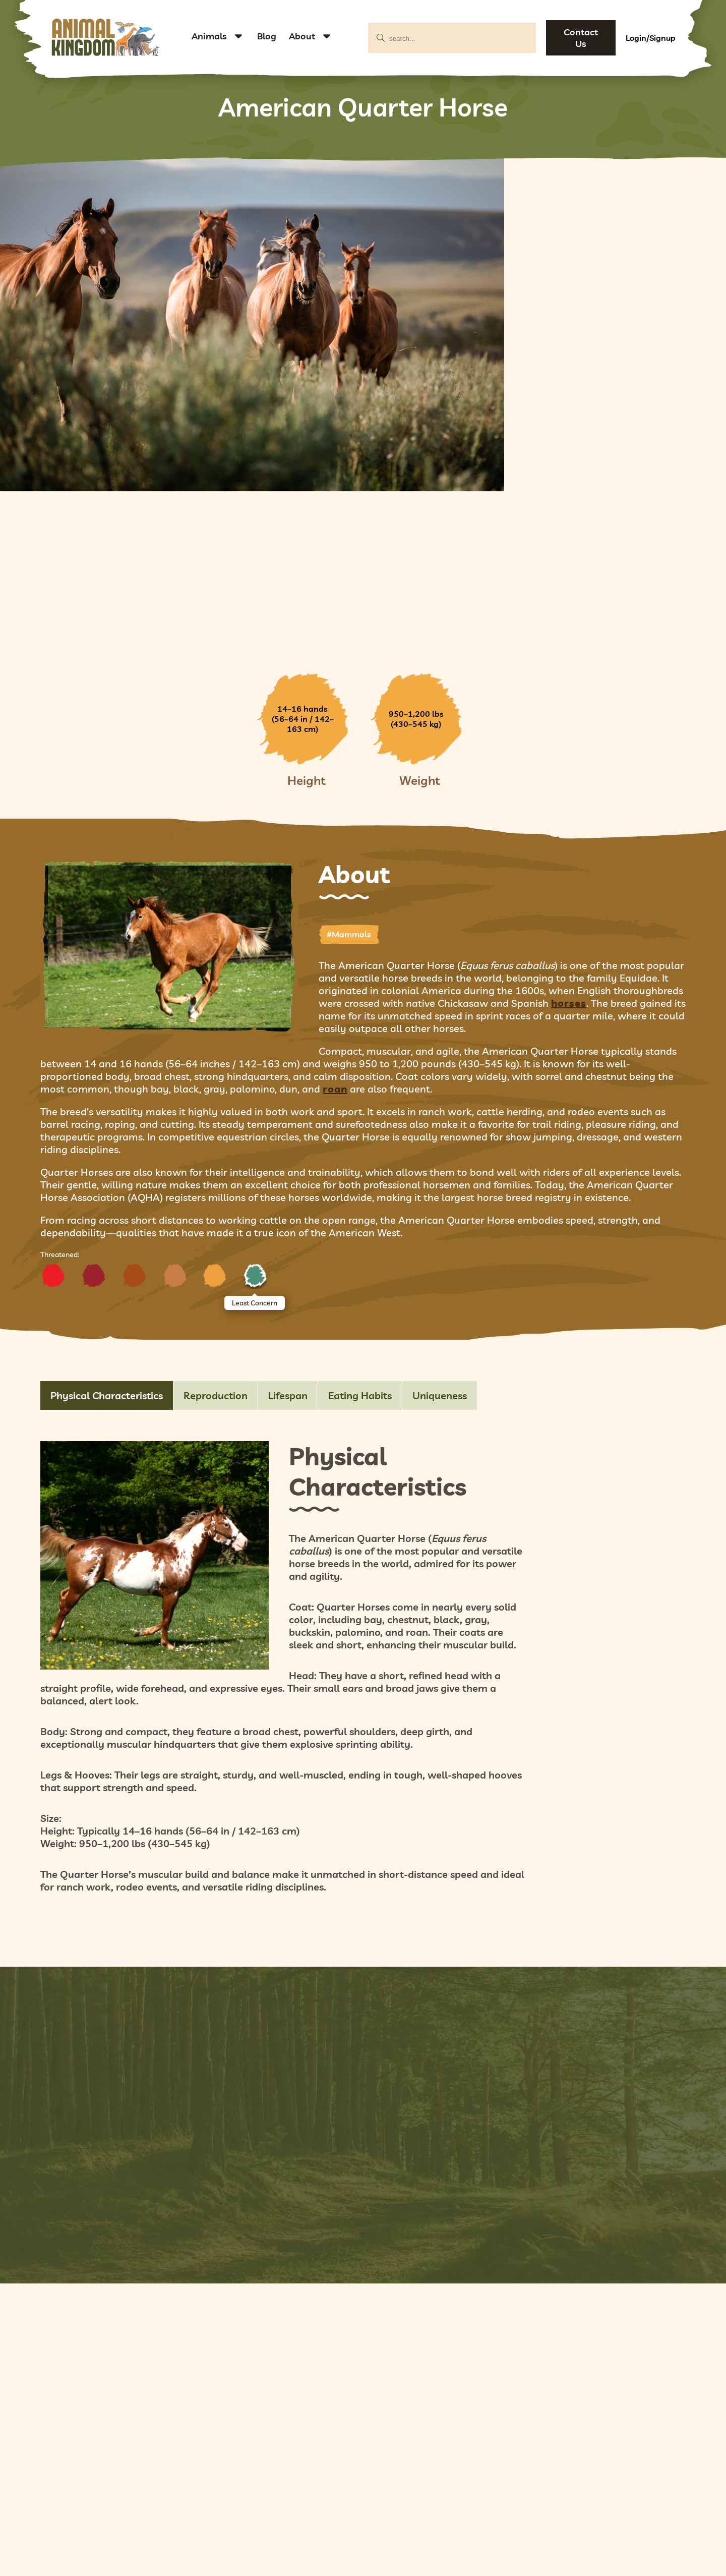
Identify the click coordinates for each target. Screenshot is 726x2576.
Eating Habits (360, 1395)
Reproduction (216, 1395)
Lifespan (288, 1395)
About (302, 36)
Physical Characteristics (106, 1395)
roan (335, 1088)
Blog (266, 36)
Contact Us (581, 37)
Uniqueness (439, 1395)
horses (568, 1003)
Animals (209, 36)
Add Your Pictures (363, 2102)
